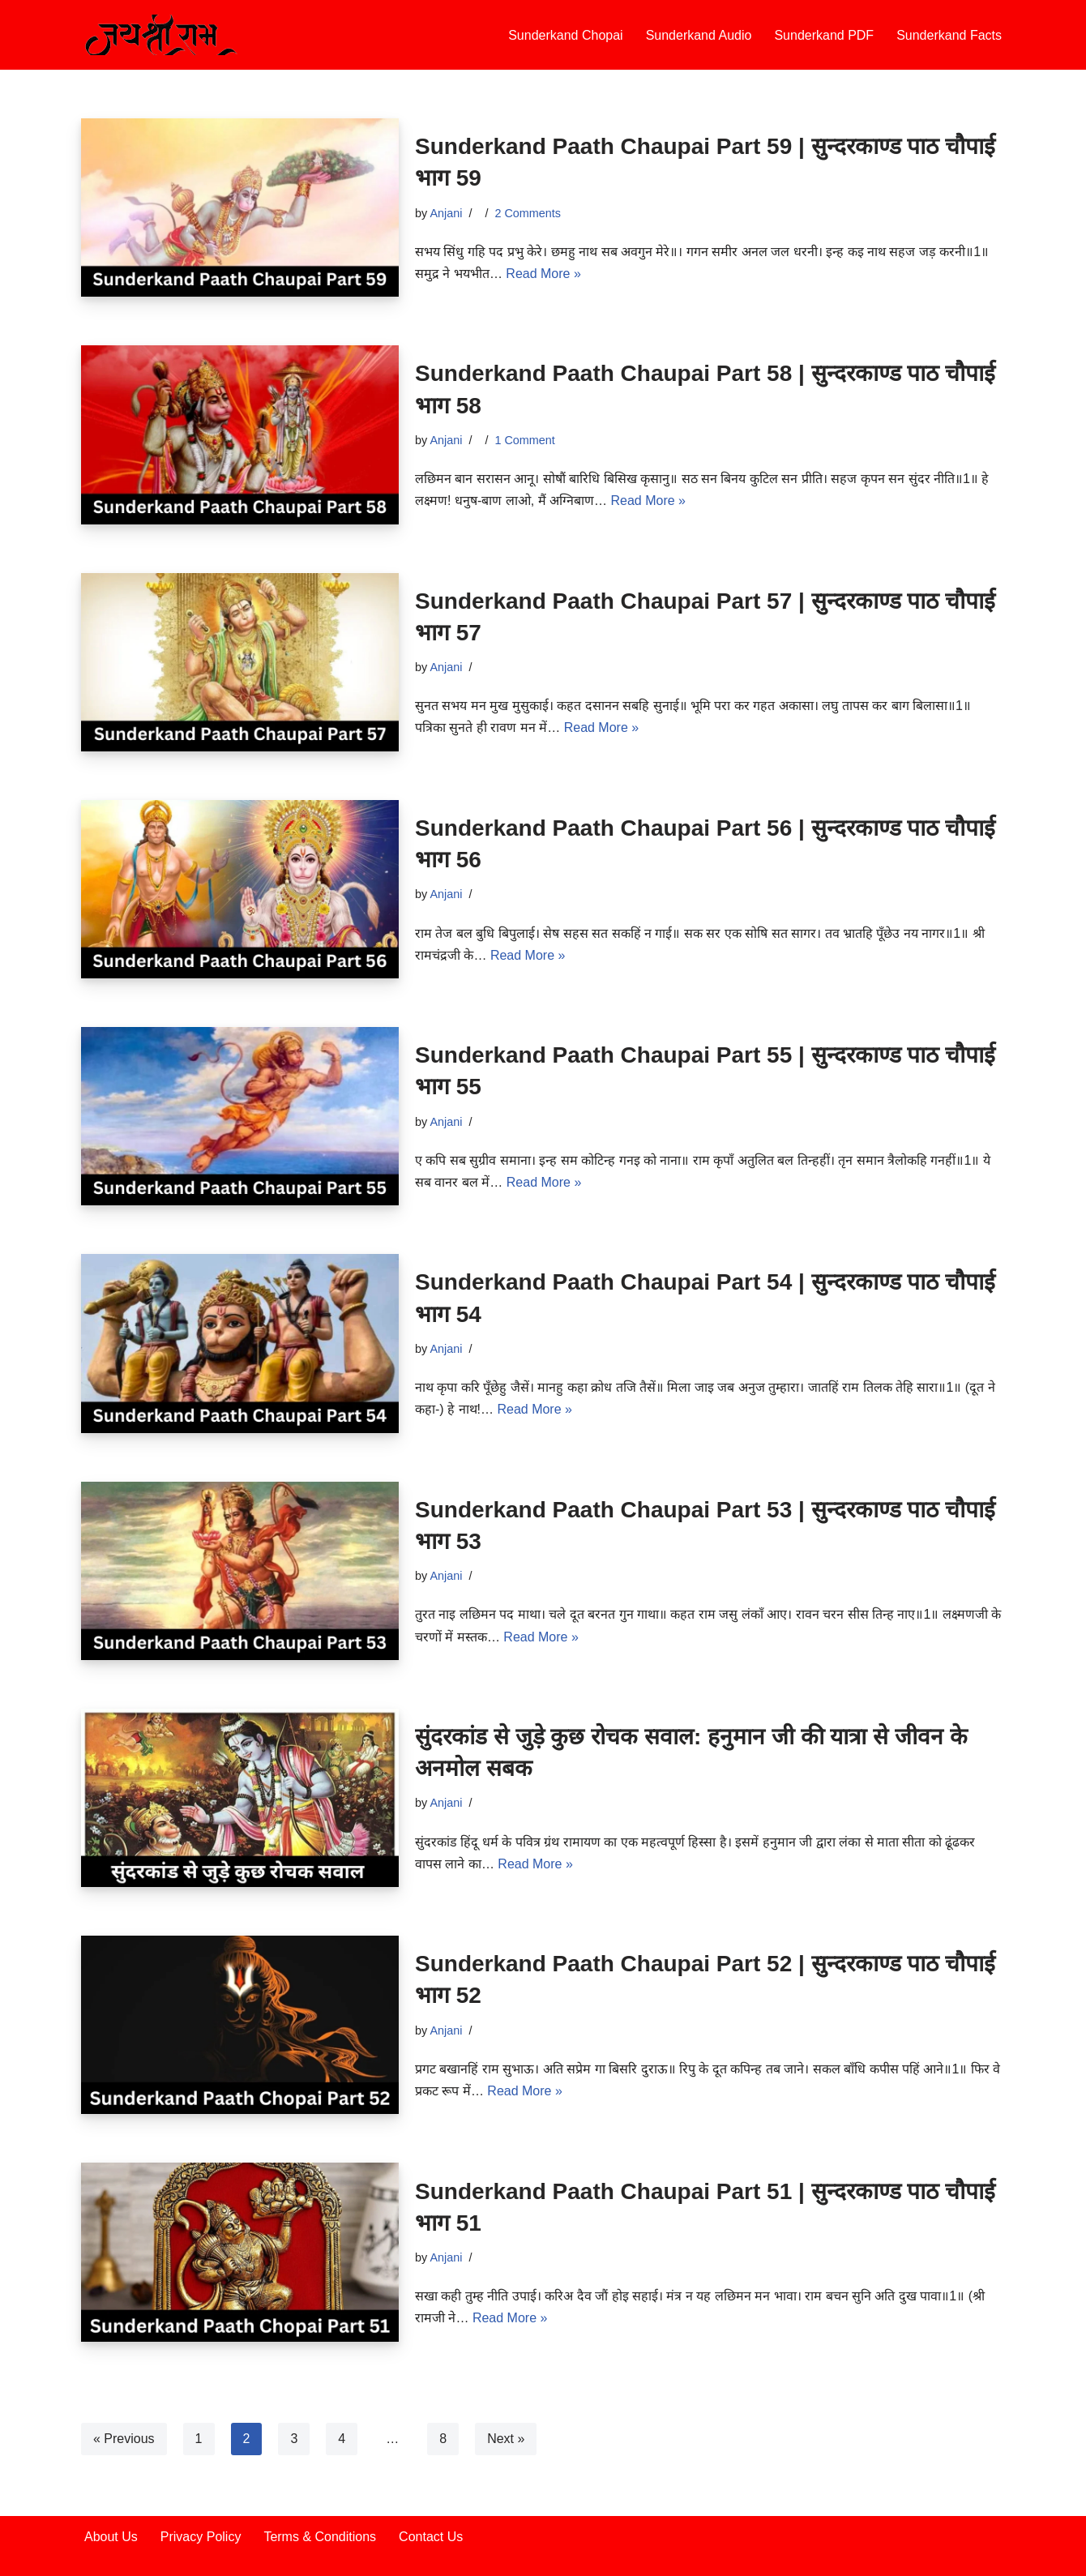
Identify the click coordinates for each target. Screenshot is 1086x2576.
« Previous (124, 2438)
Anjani (446, 213)
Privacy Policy (201, 2537)
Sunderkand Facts (949, 35)
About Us (111, 2537)
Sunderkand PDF (824, 35)
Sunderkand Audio (699, 35)
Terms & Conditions (319, 2537)
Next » (505, 2438)
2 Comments (527, 213)
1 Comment (524, 440)
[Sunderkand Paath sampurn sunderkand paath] (162, 35)
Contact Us (431, 2537)
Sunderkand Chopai (565, 35)
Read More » (543, 273)
